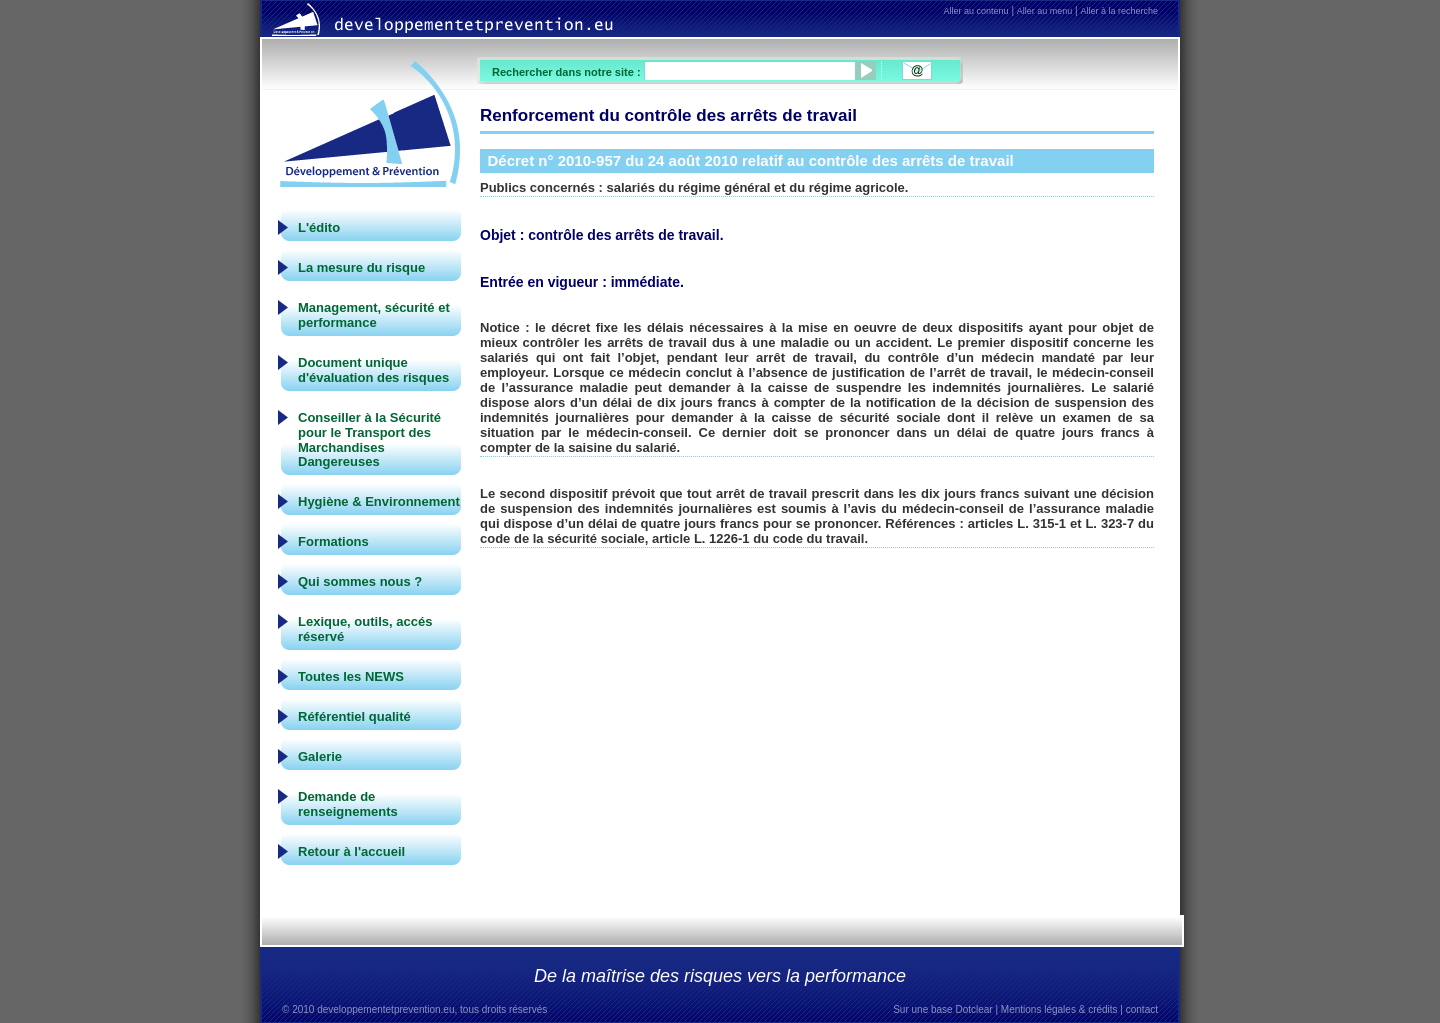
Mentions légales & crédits (1059, 1009)
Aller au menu (1045, 11)
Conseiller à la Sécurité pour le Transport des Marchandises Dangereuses (369, 440)
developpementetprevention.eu (385, 1009)
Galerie (320, 756)
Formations (333, 541)
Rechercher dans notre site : (568, 72)
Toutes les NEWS (351, 676)
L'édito (319, 227)
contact (1142, 1009)
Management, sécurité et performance (374, 315)
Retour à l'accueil (351, 851)
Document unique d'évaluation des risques (373, 370)
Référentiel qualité (354, 716)
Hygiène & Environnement (379, 501)
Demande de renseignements (348, 804)
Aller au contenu (976, 11)
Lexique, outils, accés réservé (365, 629)
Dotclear (973, 1009)
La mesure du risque (361, 267)
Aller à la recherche (1119, 11)
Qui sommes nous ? (360, 581)
